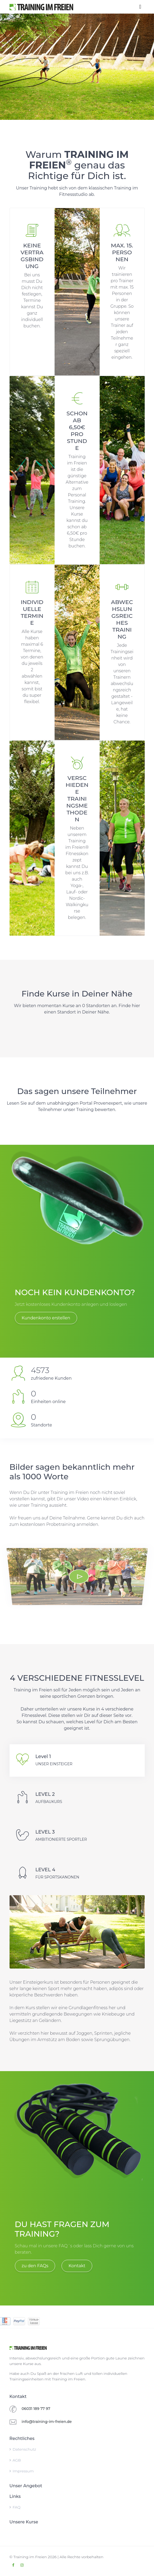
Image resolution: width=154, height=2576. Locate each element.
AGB (15, 2460)
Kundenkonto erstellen (46, 1317)
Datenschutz (23, 2449)
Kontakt (76, 2265)
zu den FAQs (35, 2265)
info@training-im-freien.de (47, 2421)
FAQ (15, 2507)
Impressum (22, 2471)
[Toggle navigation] (140, 7)
